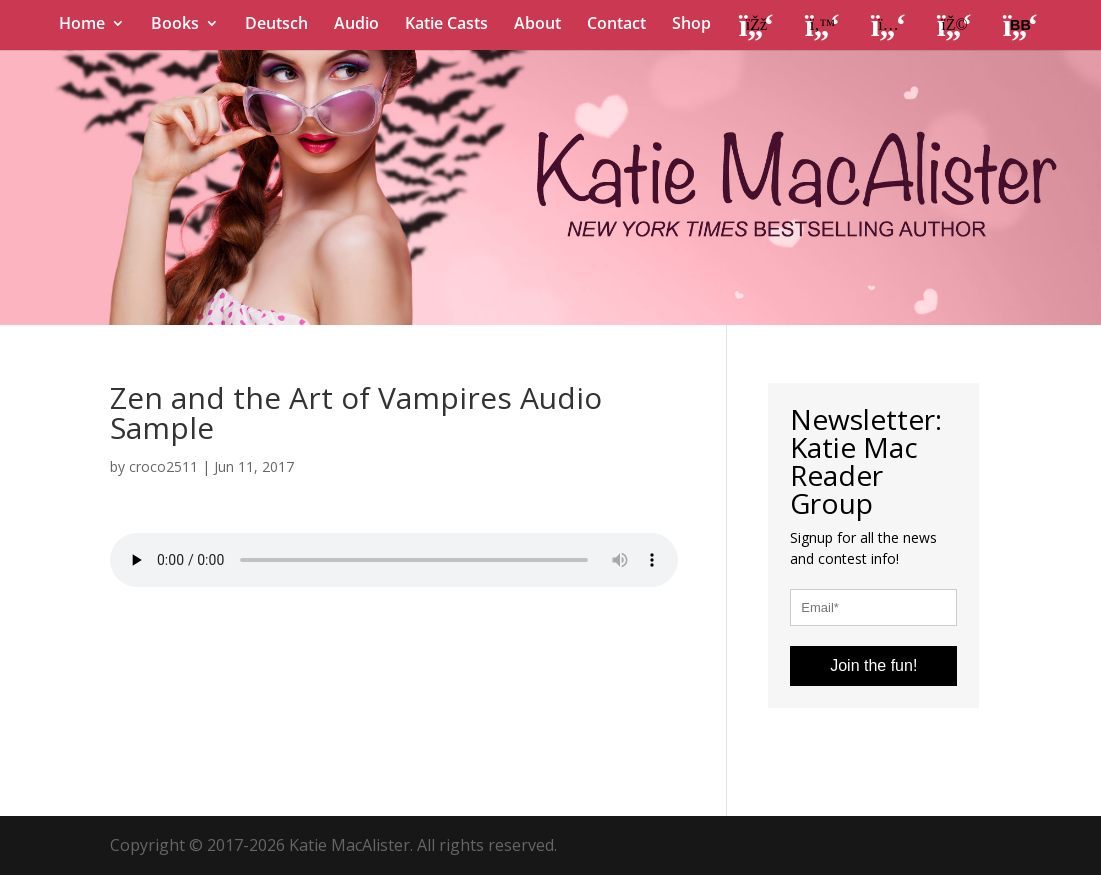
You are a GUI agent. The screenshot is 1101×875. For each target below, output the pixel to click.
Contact (616, 25)
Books (175, 25)
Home (82, 25)
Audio (356, 25)
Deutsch (276, 25)
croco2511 (163, 466)
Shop (691, 25)
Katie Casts (446, 25)
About (537, 25)
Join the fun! (873, 665)
